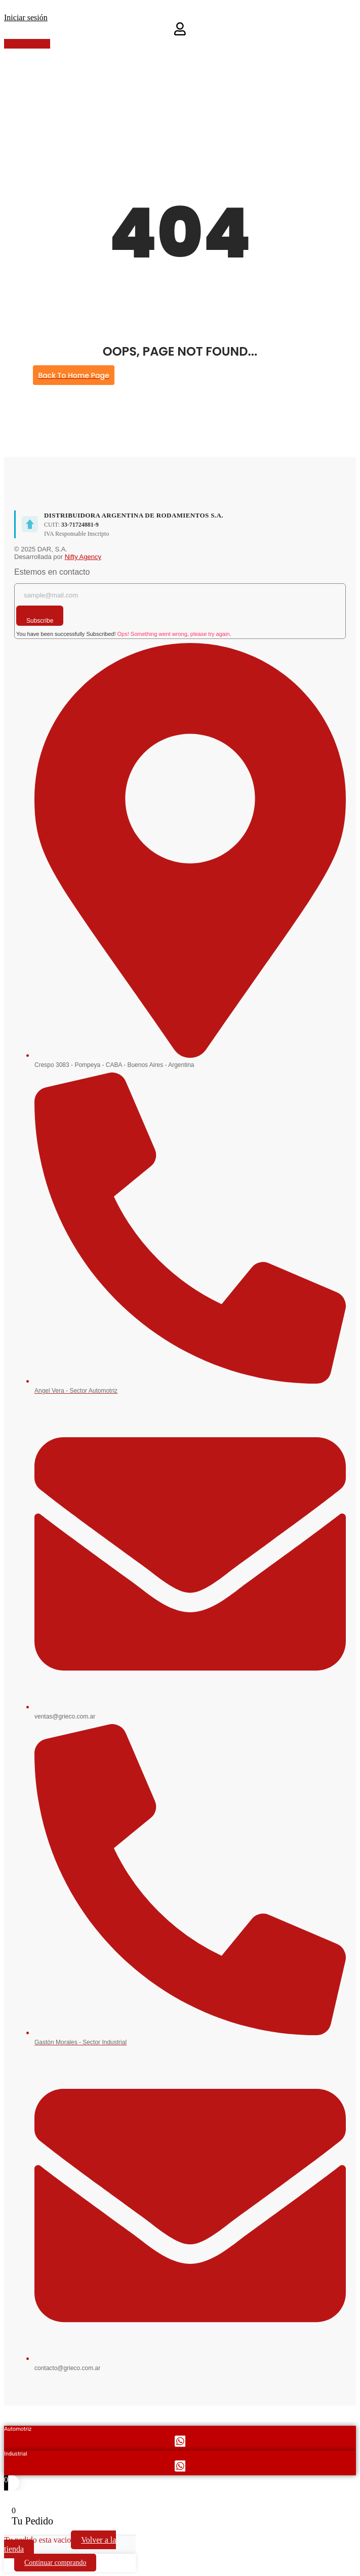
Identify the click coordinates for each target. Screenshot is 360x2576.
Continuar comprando (55, 2562)
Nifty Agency (83, 557)
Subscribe (39, 620)
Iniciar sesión (26, 17)
